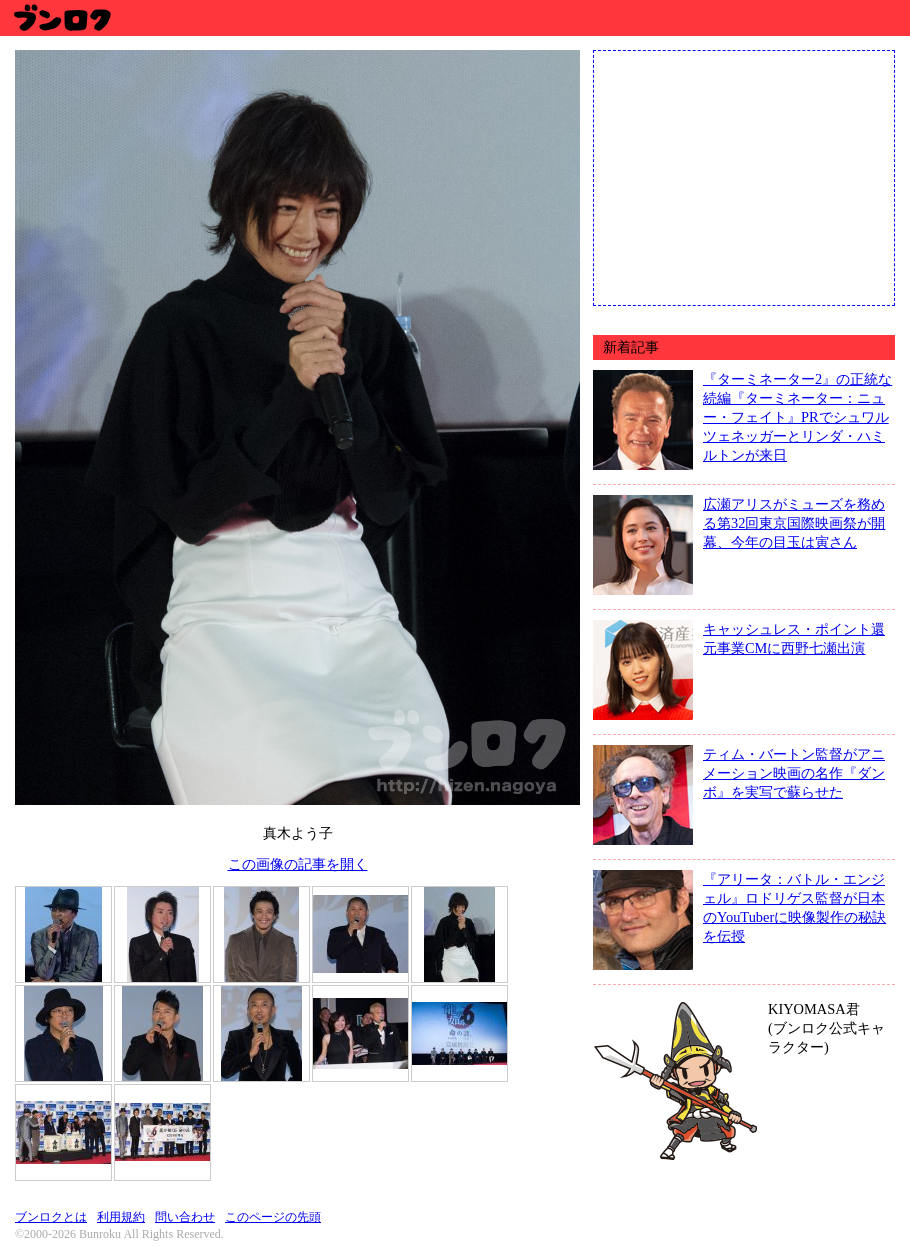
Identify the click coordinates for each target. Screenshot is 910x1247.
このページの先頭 (273, 1217)
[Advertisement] (744, 176)
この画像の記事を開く (298, 864)
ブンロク (61, 17)
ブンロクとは (51, 1217)
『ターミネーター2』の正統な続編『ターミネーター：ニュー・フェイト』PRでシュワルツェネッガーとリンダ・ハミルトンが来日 (797, 417)
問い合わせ (185, 1217)
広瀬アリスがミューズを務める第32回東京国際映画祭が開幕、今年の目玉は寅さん (794, 523)
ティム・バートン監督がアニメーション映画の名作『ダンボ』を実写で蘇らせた (794, 773)
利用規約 (121, 1217)
